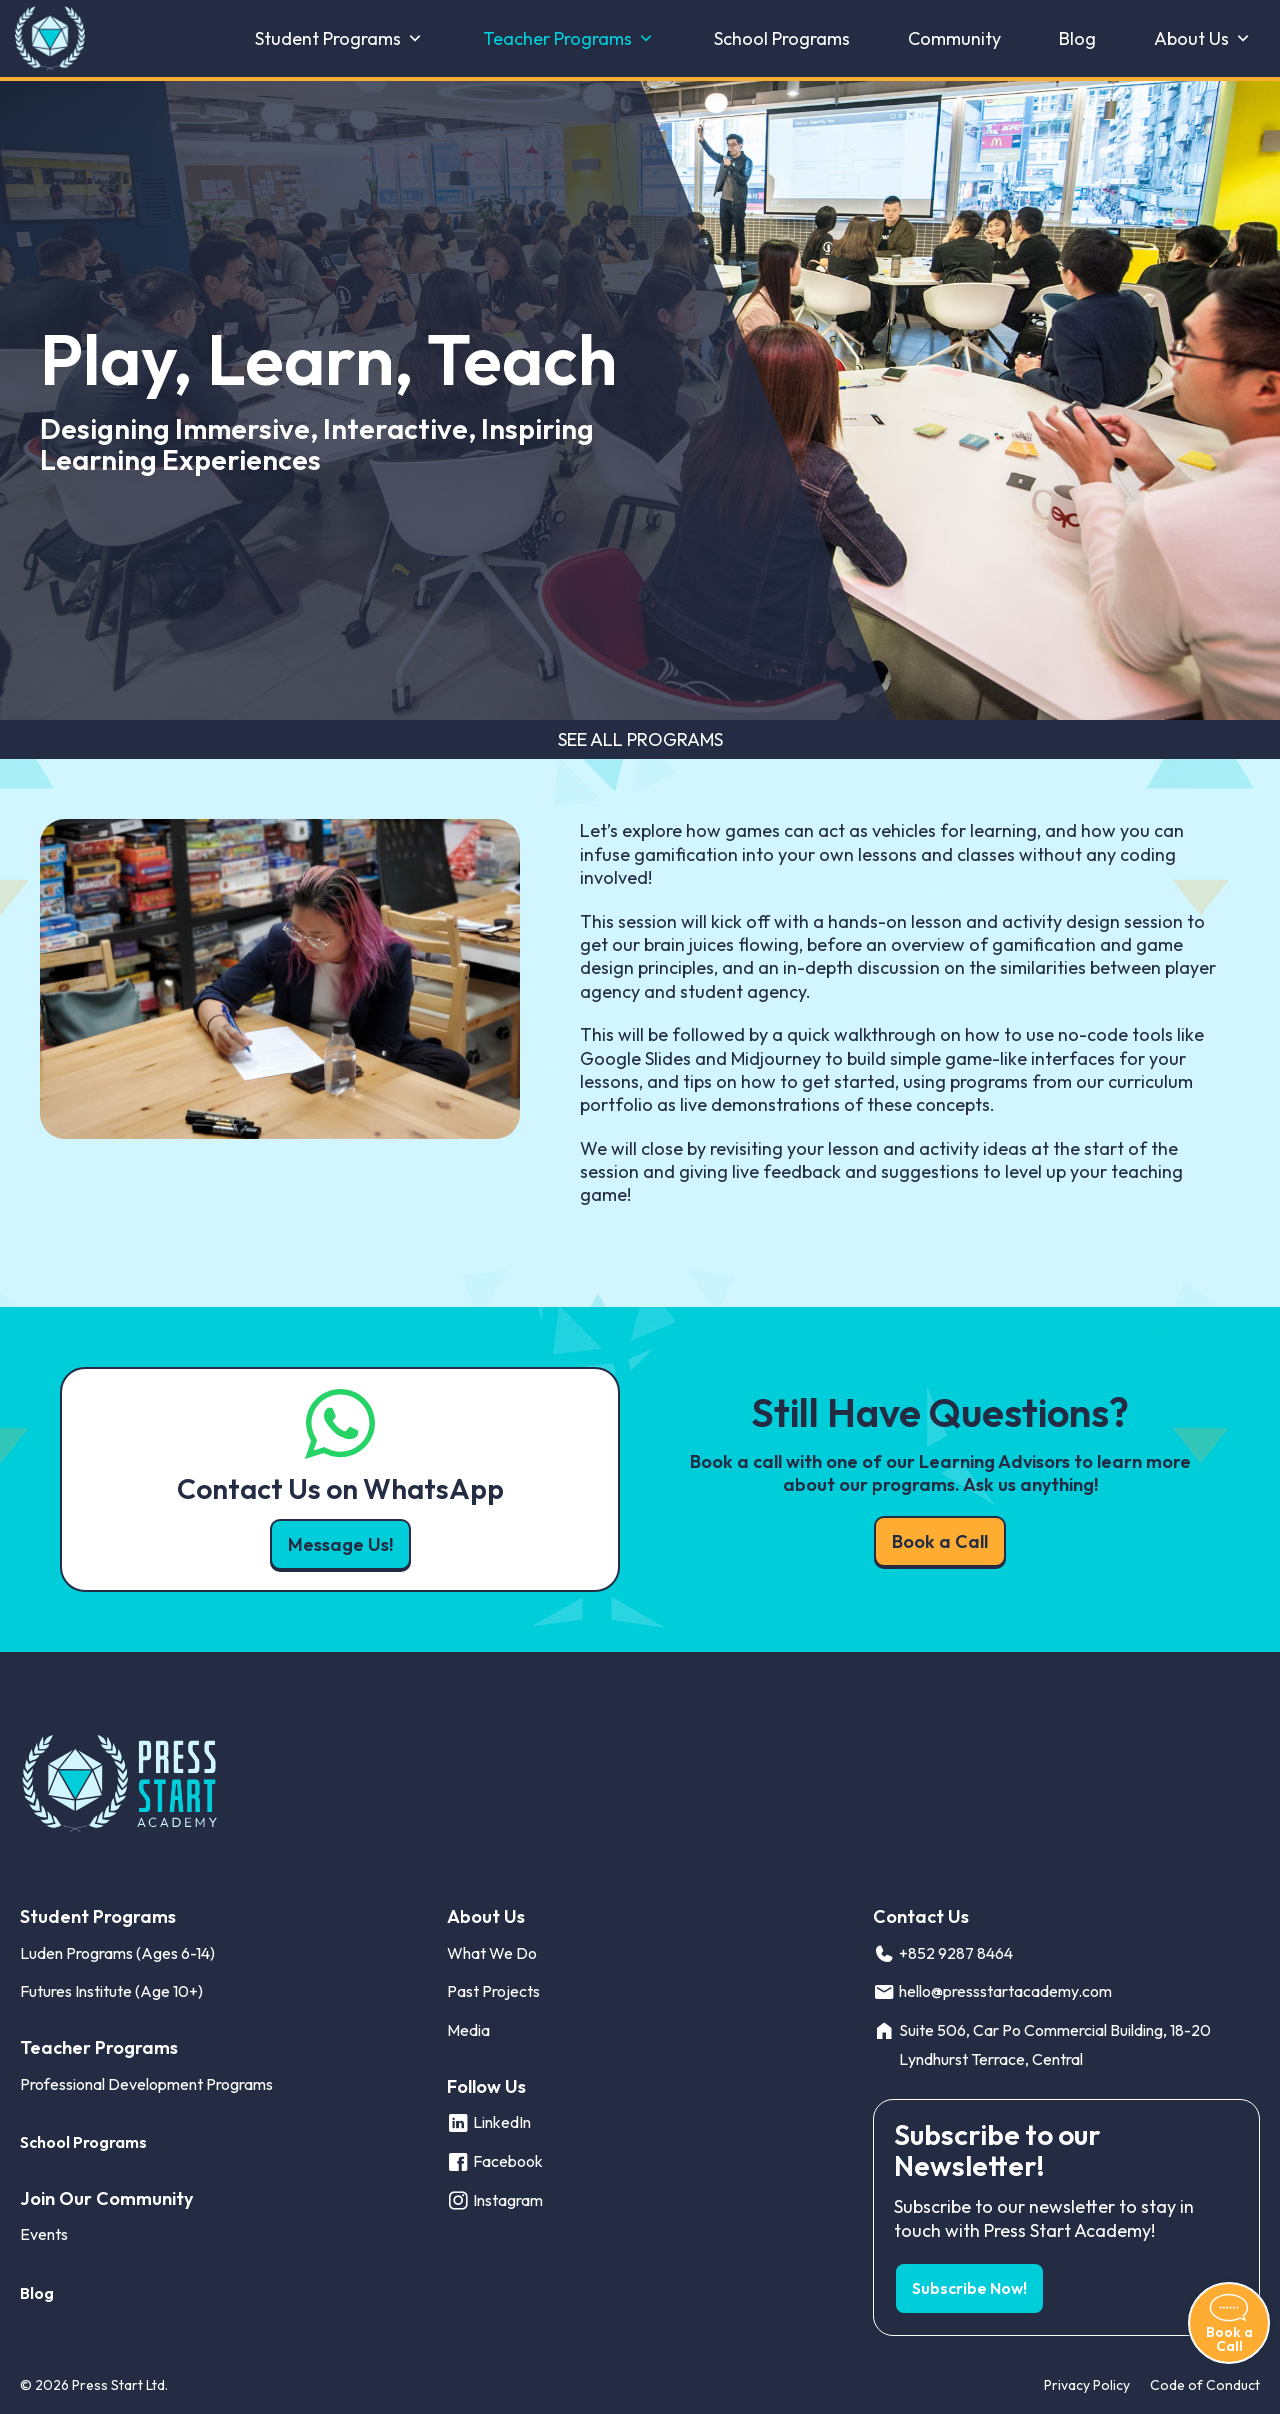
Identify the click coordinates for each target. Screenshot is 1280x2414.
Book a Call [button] (940, 1541)
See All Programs (640, 739)
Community (954, 39)
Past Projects (493, 1991)
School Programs (782, 39)
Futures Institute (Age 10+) (111, 1991)
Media (468, 2030)
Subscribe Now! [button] (969, 2288)
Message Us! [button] (340, 1544)
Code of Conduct (1205, 2385)
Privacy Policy (1087, 2385)
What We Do (492, 1953)
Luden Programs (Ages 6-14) (117, 1953)
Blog (1077, 39)
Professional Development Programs (146, 2084)
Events (44, 2234)
